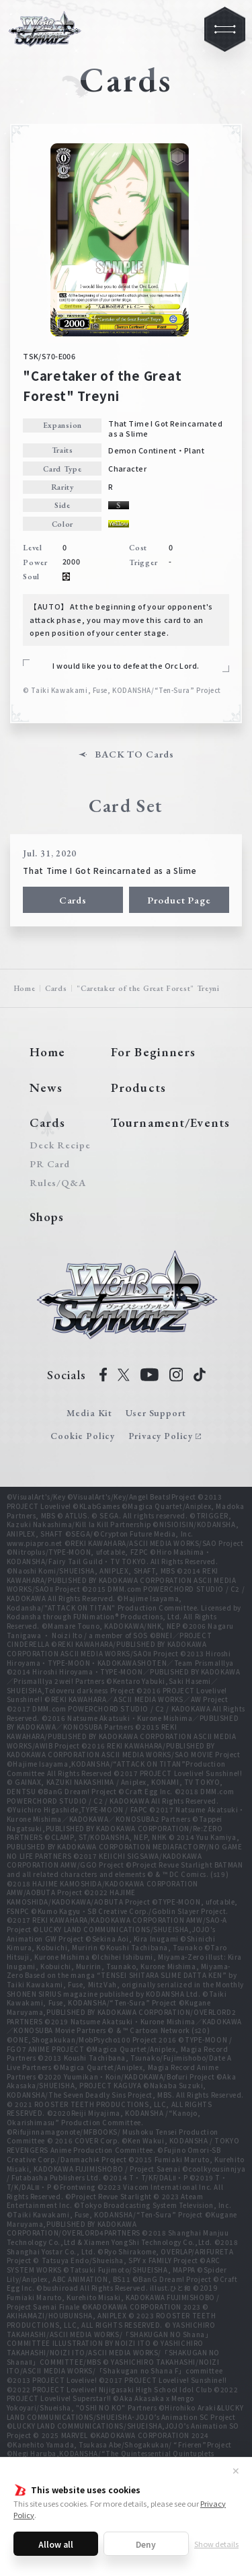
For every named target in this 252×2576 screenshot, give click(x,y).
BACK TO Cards (134, 754)
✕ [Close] (236, 2470)
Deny (146, 2544)
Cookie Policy (82, 1436)
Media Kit (89, 1413)
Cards (73, 899)
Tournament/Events (170, 1122)
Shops (47, 1216)
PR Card (50, 1164)
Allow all (55, 2544)
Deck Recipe (58, 1145)
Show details (216, 2543)
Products (138, 1087)
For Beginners (153, 1051)
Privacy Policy (160, 1436)
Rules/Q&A (58, 1183)
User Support (156, 1413)
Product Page (179, 899)
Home (24, 988)
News (46, 1087)
